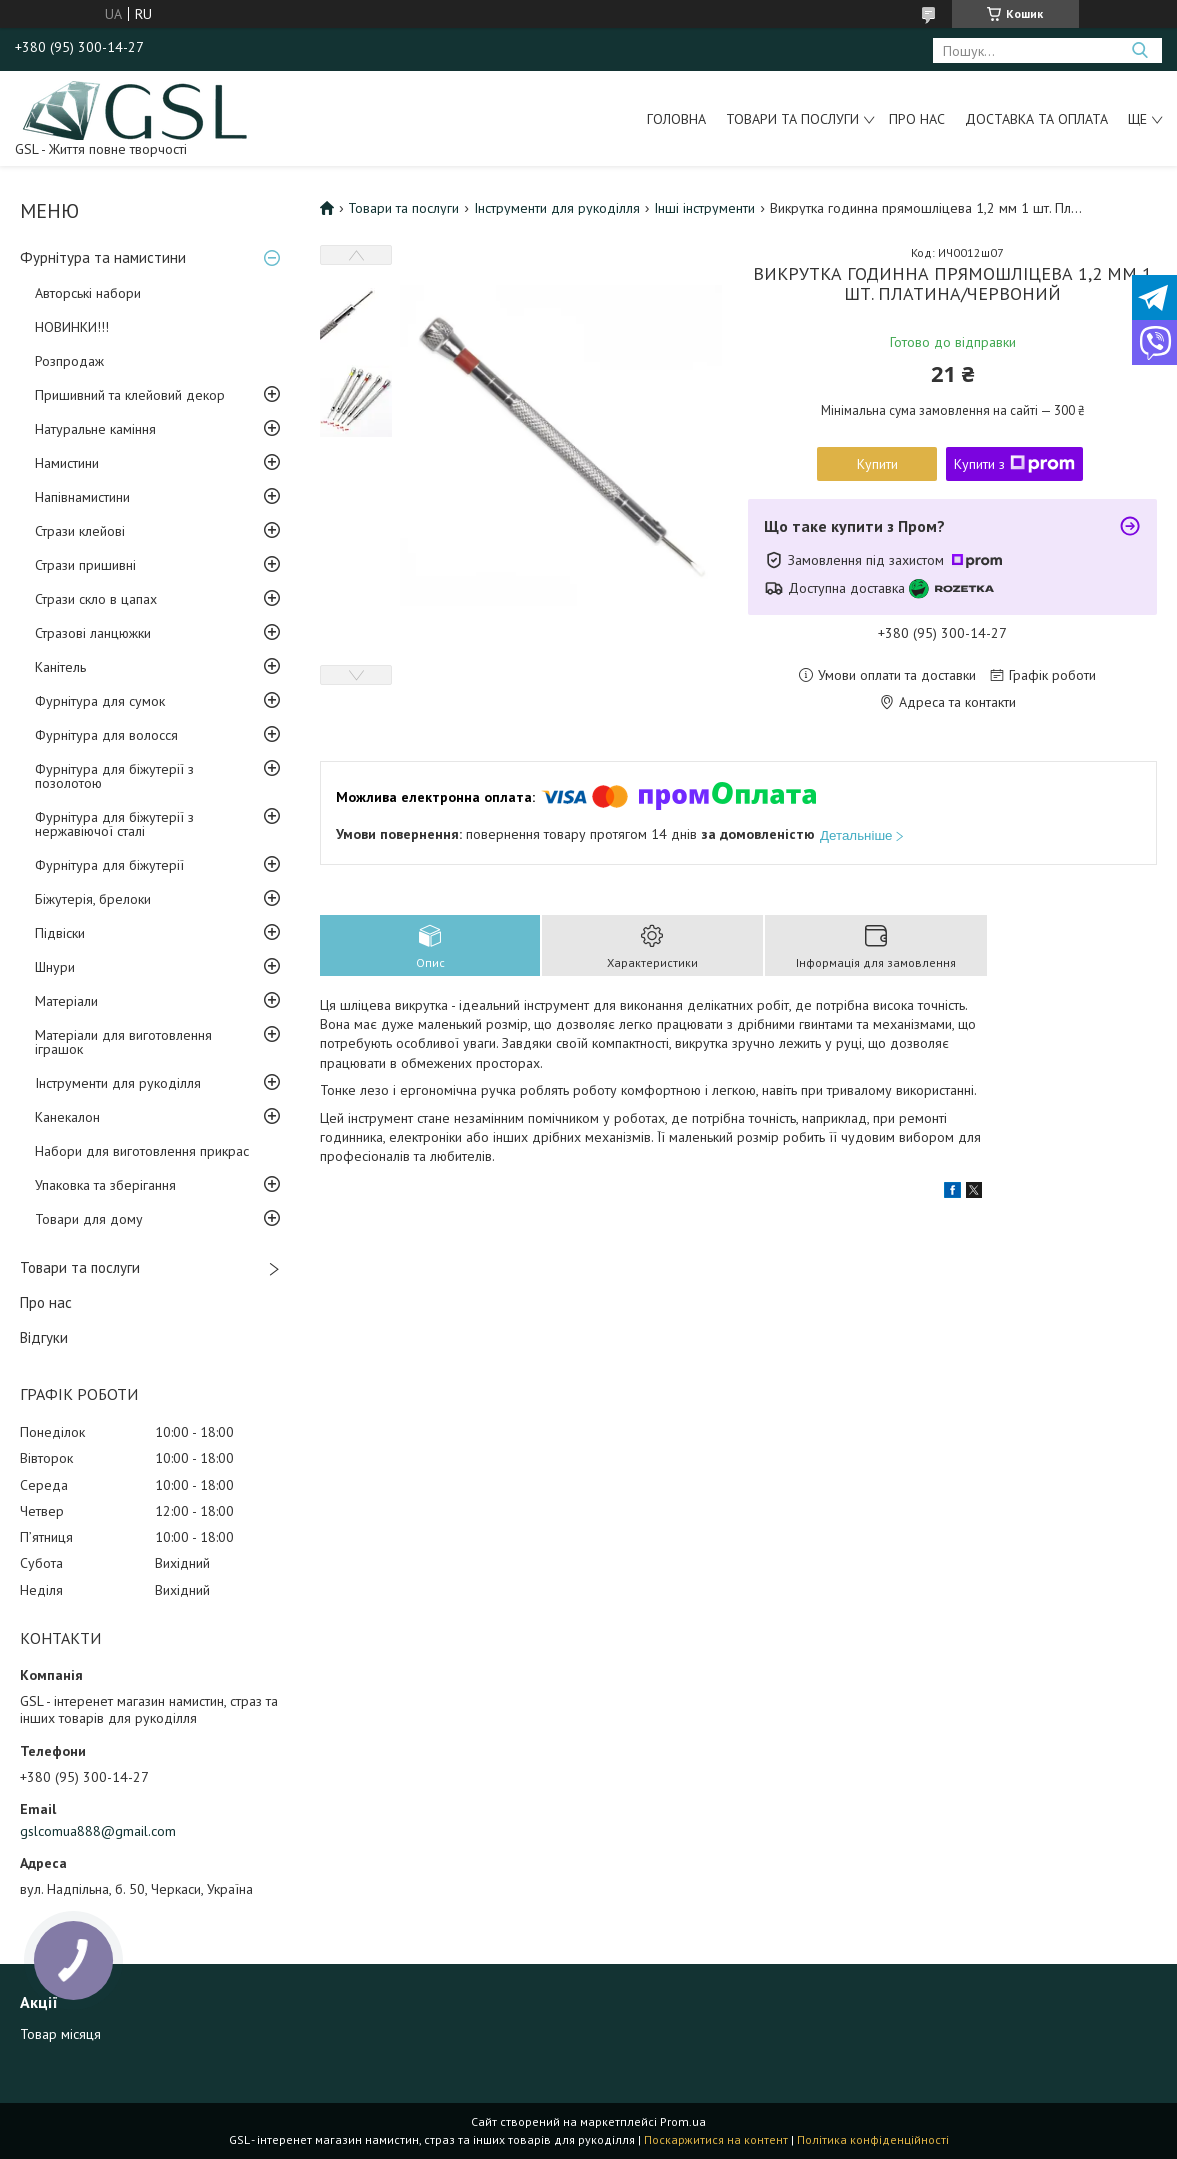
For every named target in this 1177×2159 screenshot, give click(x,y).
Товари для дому (89, 1219)
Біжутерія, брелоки (93, 899)
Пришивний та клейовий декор (130, 395)
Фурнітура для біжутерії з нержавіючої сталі (114, 824)
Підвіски (60, 933)
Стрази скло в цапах (96, 599)
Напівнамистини (82, 497)
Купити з (1014, 464)
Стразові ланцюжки (93, 633)
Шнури (55, 967)
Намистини (67, 463)
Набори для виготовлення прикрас (142, 1151)
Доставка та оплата (1036, 119)
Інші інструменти (704, 208)
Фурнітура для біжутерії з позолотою (114, 776)
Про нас (917, 119)
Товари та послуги (792, 119)
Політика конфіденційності (873, 2139)
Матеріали (66, 1001)
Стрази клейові (80, 531)
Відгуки (44, 1337)
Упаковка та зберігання (105, 1185)
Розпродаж (69, 361)
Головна (676, 119)
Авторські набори (88, 293)
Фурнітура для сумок (100, 701)
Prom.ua (683, 2121)
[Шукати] (1139, 50)
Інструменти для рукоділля (118, 1083)
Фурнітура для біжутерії (109, 865)
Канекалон (67, 1117)
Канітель (60, 667)
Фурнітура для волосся (106, 735)
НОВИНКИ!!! (72, 327)
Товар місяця (60, 2034)
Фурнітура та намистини (103, 257)
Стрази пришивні (85, 565)
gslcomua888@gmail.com (98, 1831)
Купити (877, 464)
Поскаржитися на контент (716, 2139)
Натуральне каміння (95, 429)
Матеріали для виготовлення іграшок (123, 1042)
